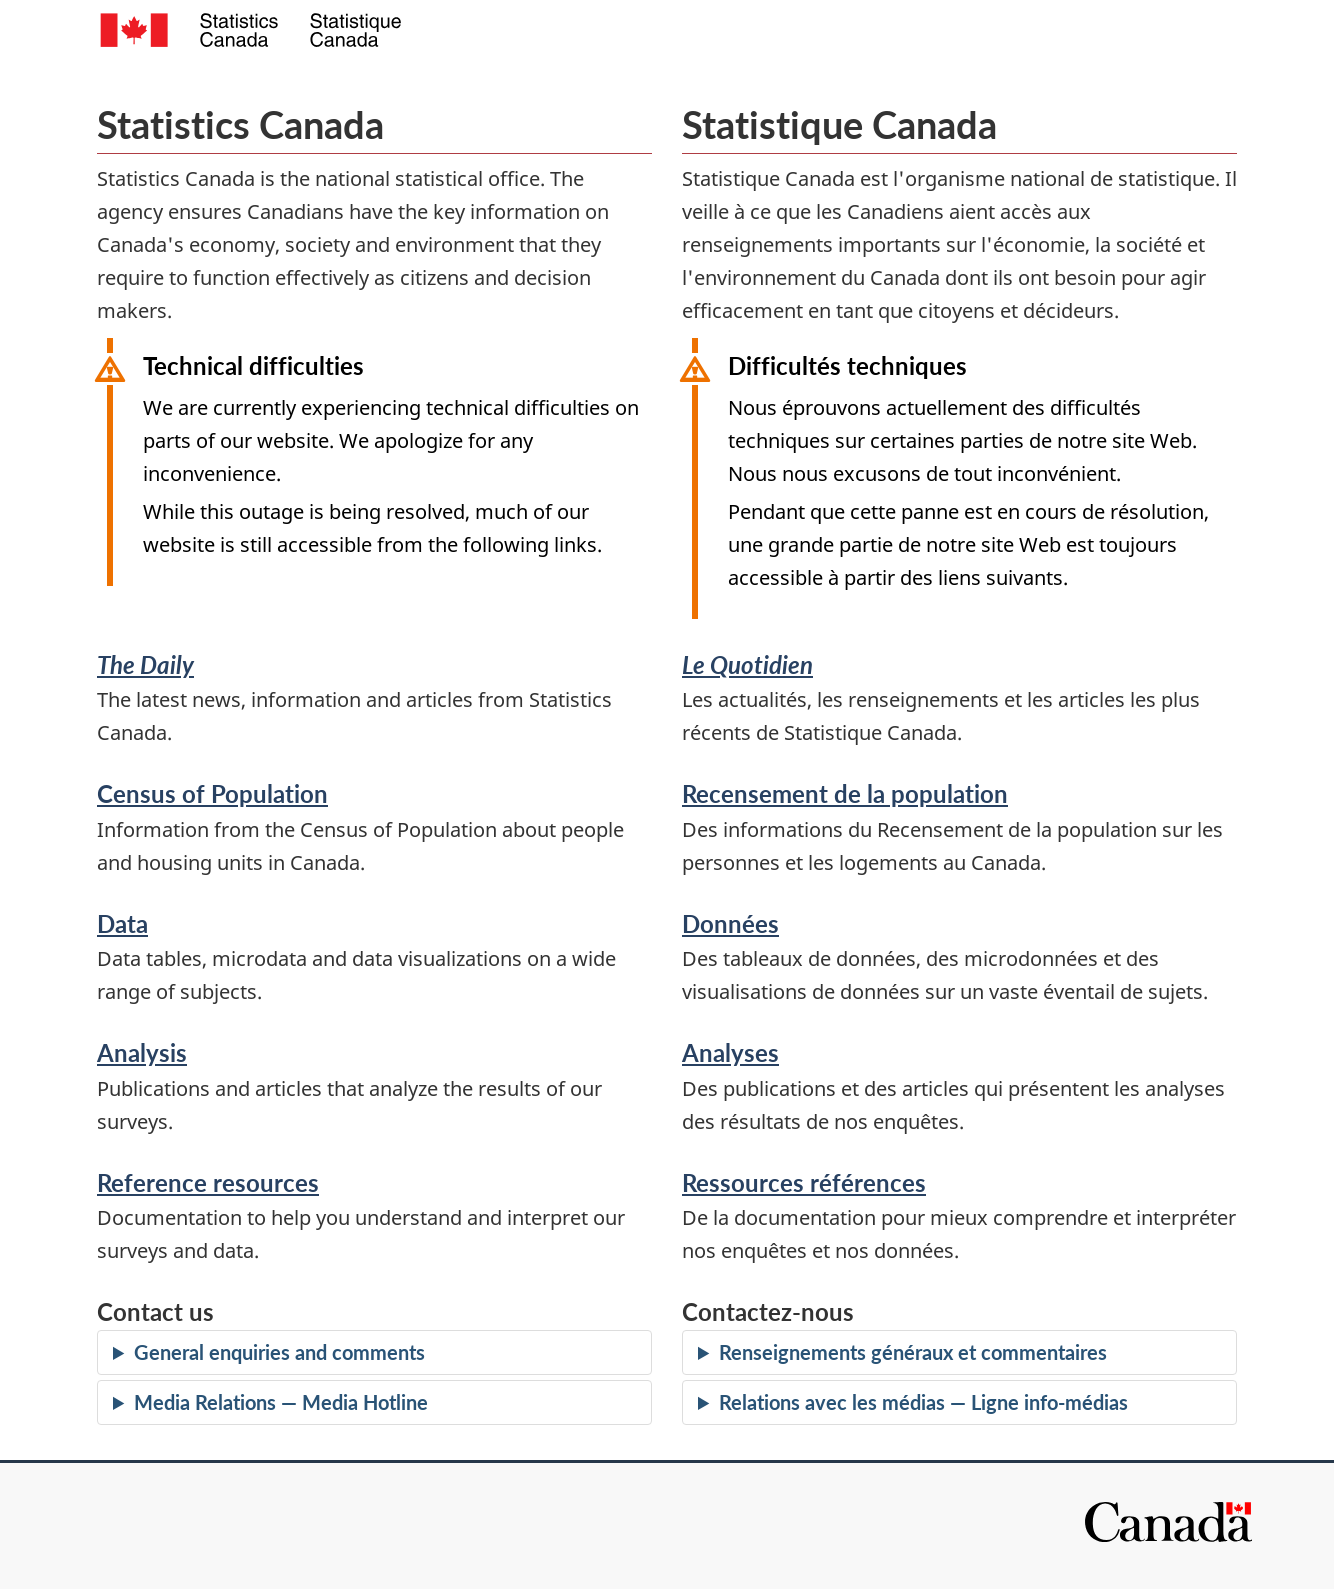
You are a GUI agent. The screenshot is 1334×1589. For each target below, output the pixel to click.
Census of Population (212, 793)
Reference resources (208, 1182)
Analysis (142, 1052)
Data (122, 923)
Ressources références (804, 1182)
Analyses (730, 1052)
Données (730, 923)
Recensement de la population (845, 793)
